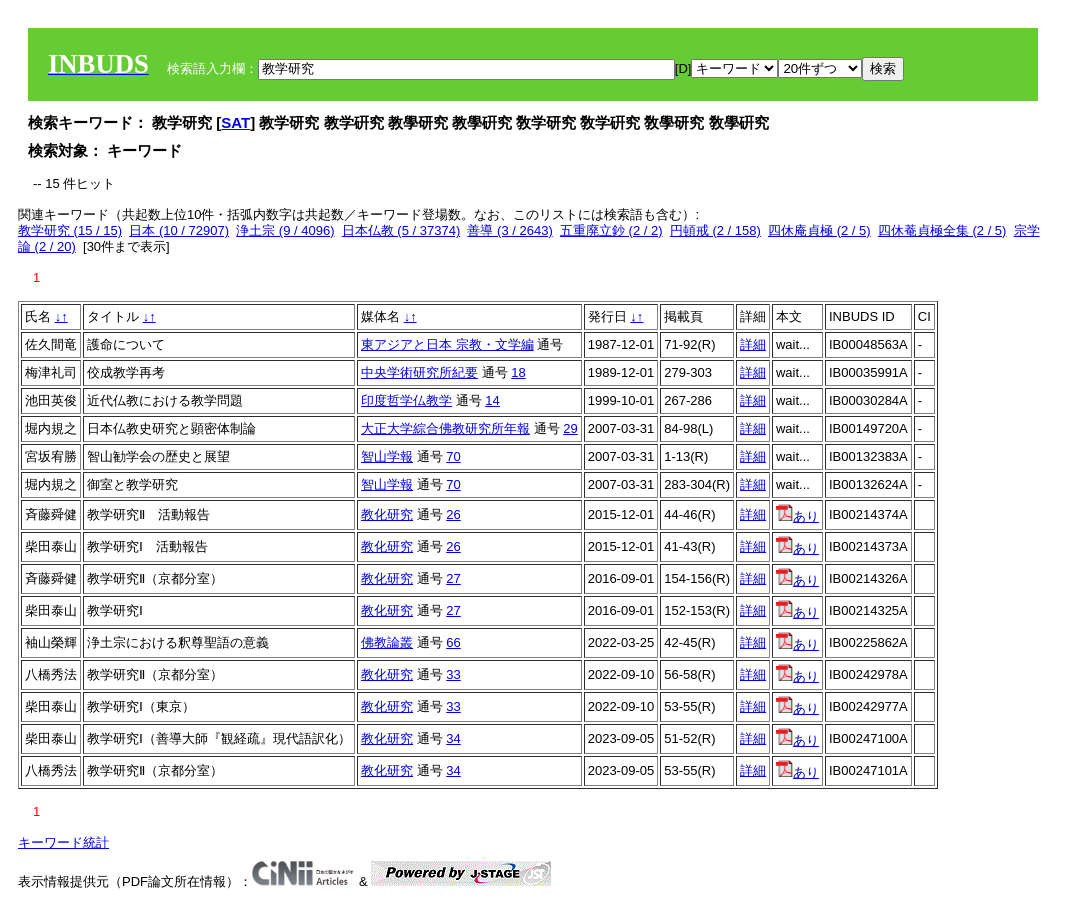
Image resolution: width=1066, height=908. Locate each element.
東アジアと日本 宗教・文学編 (447, 344)
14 (492, 400)
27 (453, 578)
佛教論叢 (387, 642)
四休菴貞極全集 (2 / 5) (942, 230)
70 (453, 456)
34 (453, 738)
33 (453, 674)
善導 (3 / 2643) (509, 230)
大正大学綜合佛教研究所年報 (445, 428)
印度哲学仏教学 (406, 400)
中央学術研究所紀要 (419, 372)
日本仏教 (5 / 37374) (401, 230)
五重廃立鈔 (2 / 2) (611, 230)
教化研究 (387, 514)
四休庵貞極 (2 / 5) (819, 230)
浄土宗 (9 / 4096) (285, 230)
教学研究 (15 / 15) (70, 230)
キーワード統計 (63, 842)
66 (453, 642)
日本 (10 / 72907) (179, 230)
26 (453, 514)
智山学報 (387, 456)
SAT (235, 122)
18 (518, 372)
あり (797, 516)
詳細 (753, 344)
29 (570, 428)
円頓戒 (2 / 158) (715, 230)
